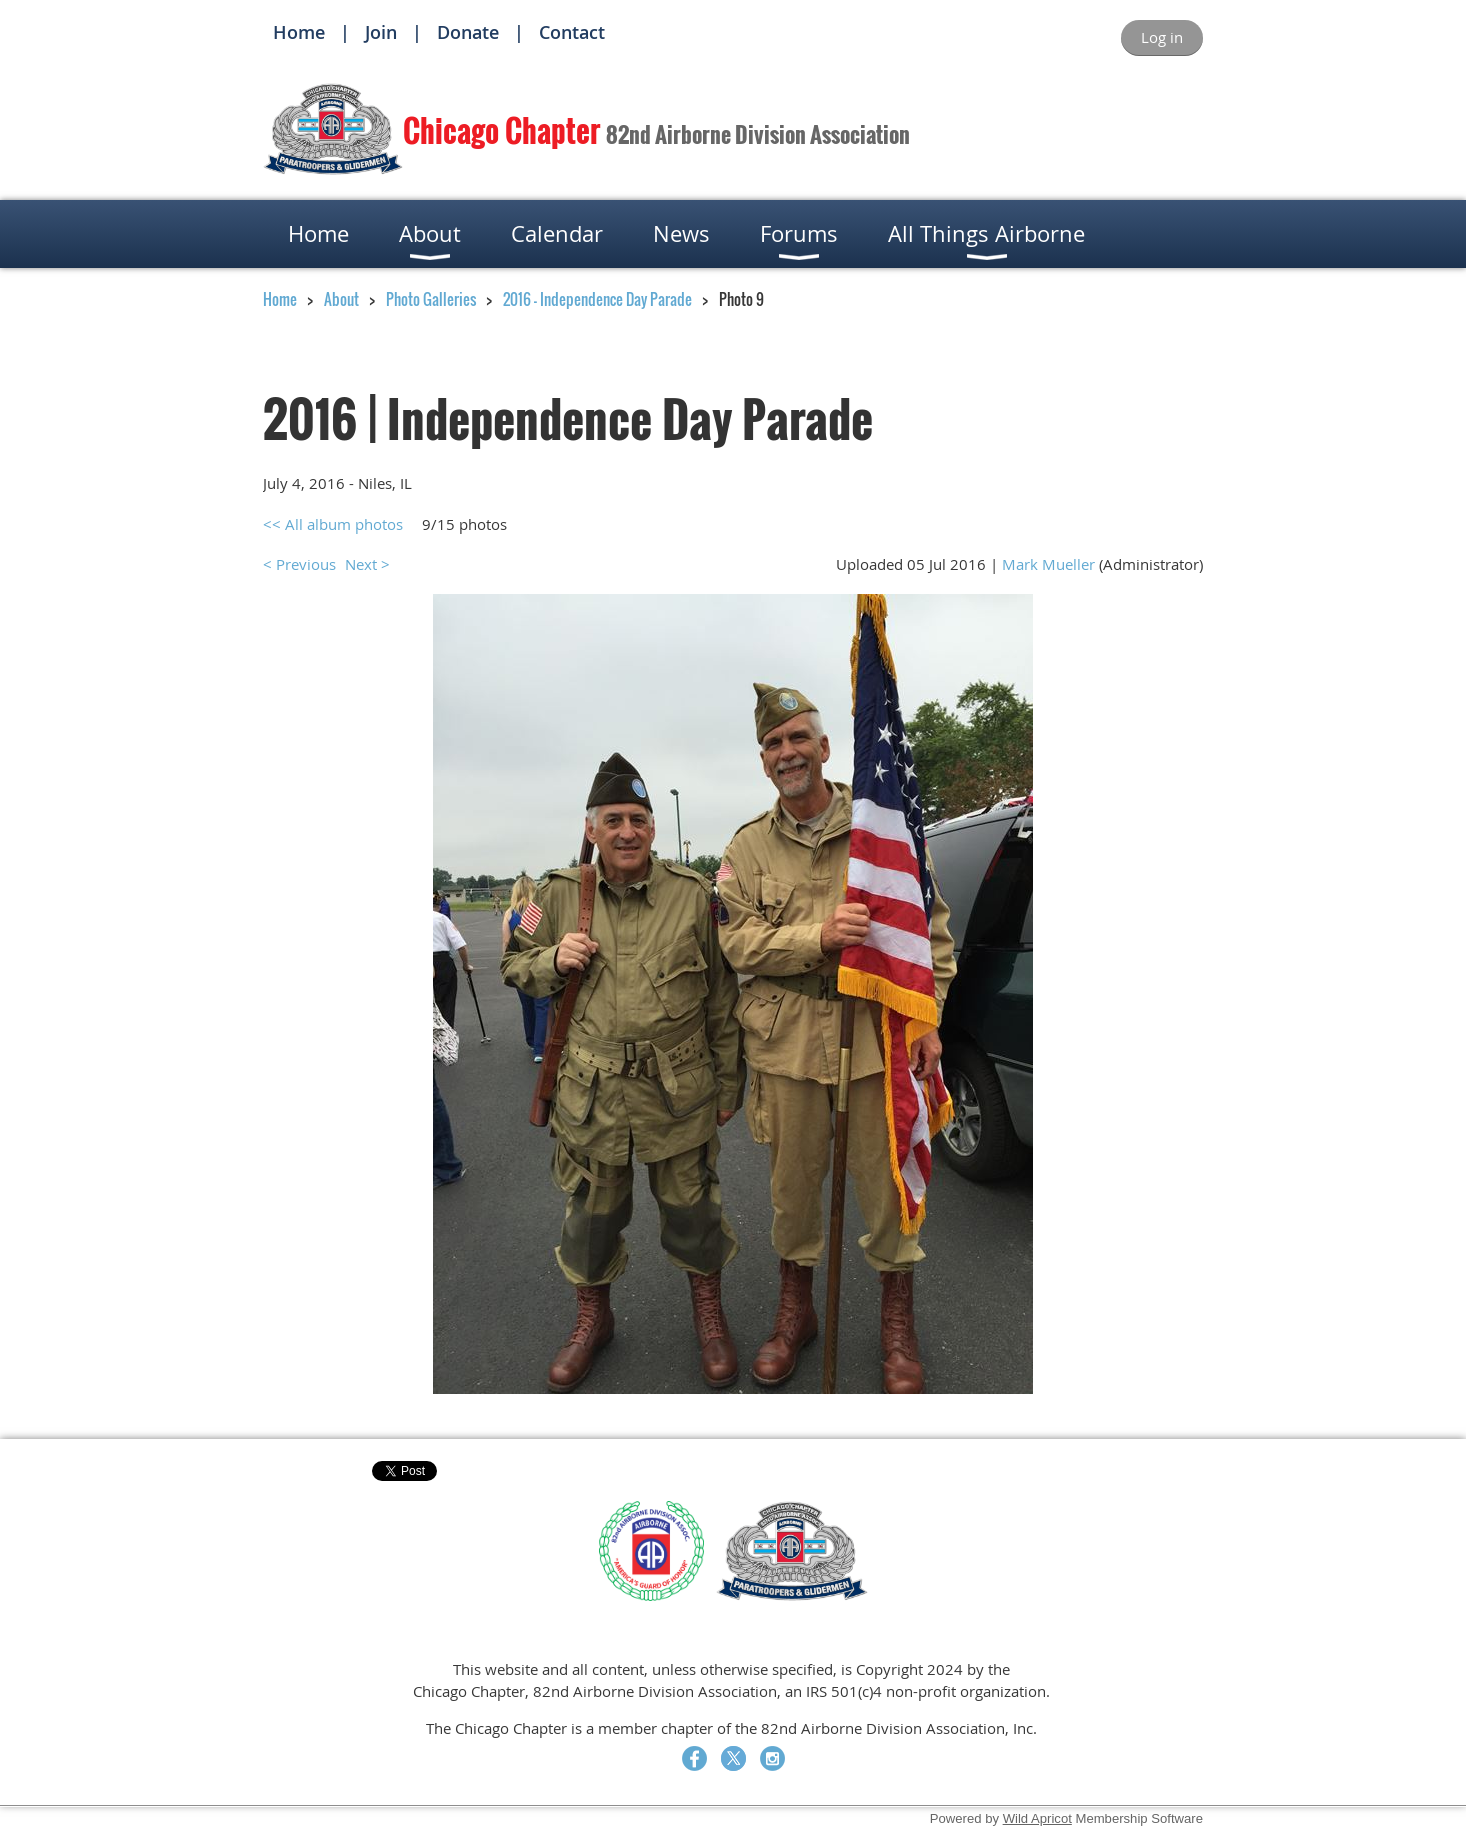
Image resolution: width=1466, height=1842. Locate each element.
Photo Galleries (431, 299)
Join (381, 32)
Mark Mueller (1048, 564)
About (341, 299)
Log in (1162, 37)
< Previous (299, 564)
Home (299, 32)
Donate (468, 32)
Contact (572, 32)
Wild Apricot (1037, 1818)
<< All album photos (333, 524)
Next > (367, 564)
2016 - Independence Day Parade (597, 299)
